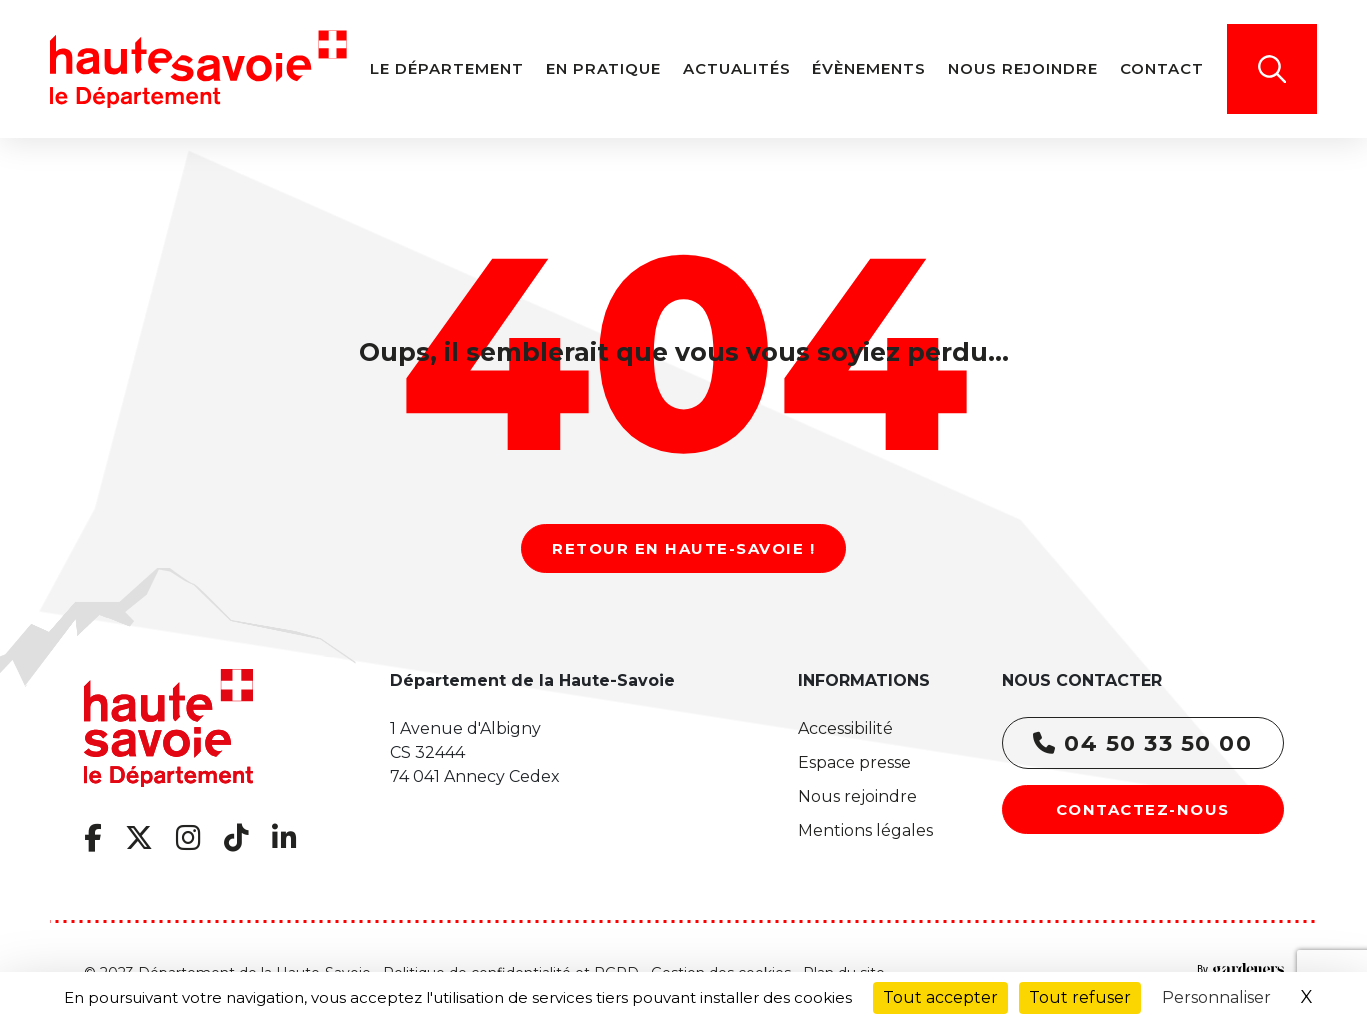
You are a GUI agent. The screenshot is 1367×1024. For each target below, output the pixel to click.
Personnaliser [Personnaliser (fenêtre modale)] (1216, 997)
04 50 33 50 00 (1142, 743)
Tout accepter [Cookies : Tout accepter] (940, 997)
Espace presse (854, 762)
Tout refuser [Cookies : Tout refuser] (1080, 997)
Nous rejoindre (857, 796)
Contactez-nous (1143, 809)
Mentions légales (865, 830)
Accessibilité (845, 728)
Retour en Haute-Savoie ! (683, 548)
